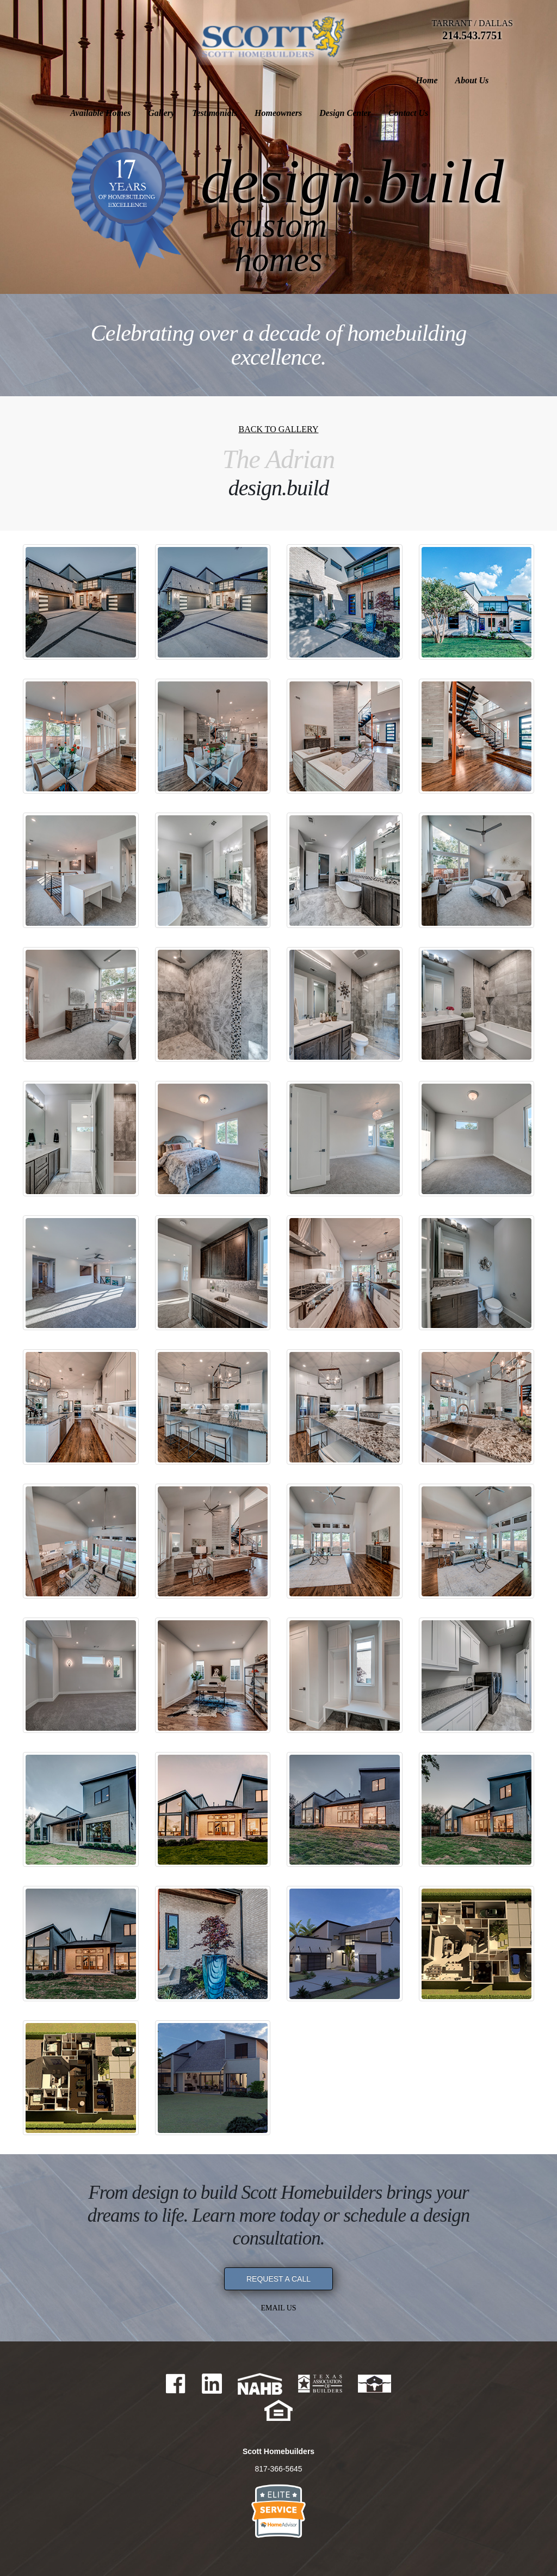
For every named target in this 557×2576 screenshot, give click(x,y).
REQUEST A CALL (278, 2278)
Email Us (278, 2308)
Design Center (434, 80)
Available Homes (189, 80)
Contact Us (497, 80)
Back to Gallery (278, 429)
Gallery (250, 80)
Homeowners (367, 80)
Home (80, 80)
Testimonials (303, 80)
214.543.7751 (472, 35)
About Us (125, 80)
